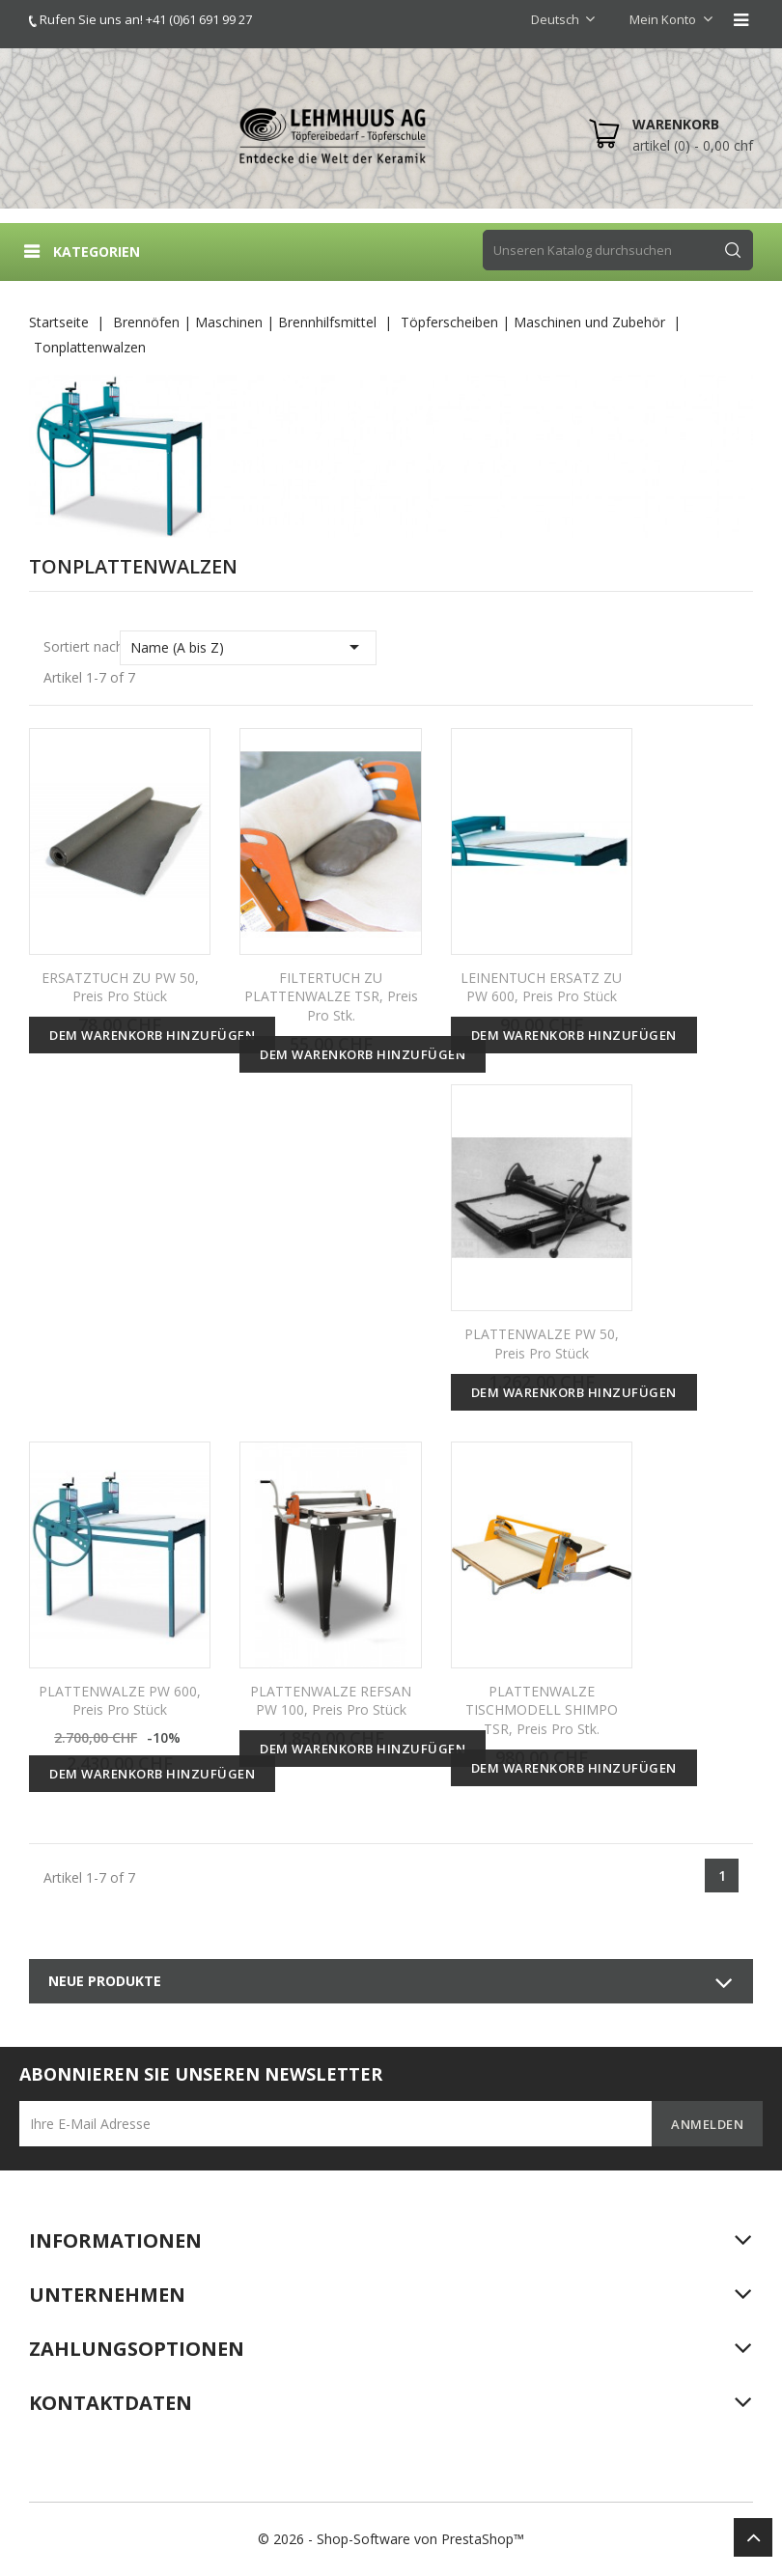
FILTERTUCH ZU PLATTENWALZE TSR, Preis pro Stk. (331, 996)
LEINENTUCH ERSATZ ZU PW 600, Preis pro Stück (541, 987)
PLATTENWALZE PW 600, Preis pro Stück (120, 1701)
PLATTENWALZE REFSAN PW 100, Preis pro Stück (330, 1701)
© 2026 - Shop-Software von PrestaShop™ (391, 2539)
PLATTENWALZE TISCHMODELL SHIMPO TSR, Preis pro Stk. (541, 1710)
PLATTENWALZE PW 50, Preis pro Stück (541, 1343)
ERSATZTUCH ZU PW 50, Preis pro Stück (120, 987)
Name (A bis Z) (248, 646)
